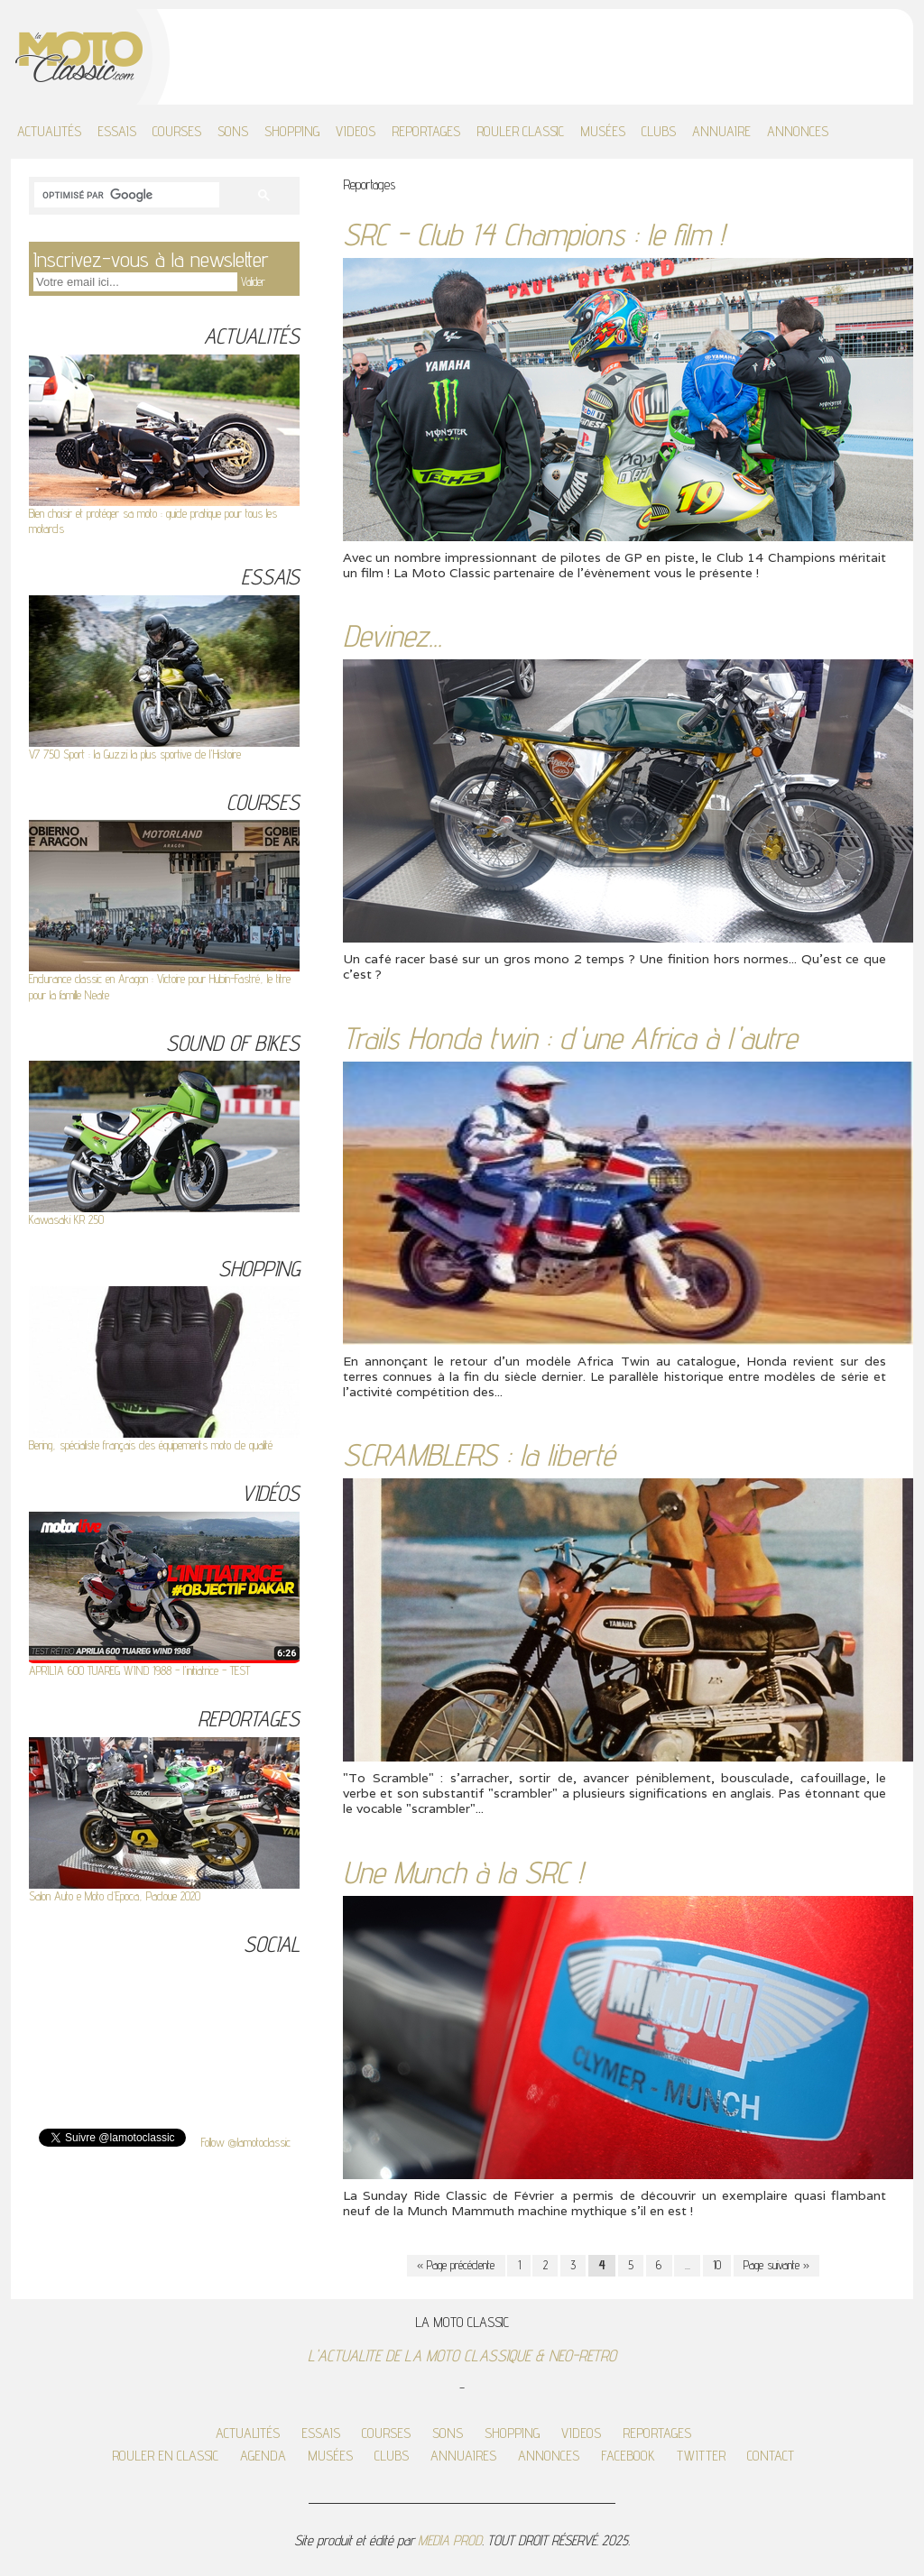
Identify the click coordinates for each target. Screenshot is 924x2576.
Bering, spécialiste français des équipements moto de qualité (151, 1445)
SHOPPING (291, 131)
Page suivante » (776, 2265)
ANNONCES (797, 131)
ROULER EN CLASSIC (165, 2455)
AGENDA (263, 2455)
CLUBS (659, 131)
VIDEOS (355, 131)
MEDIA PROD (450, 2540)
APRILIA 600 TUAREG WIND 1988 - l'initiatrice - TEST (139, 1670)
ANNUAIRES (463, 2455)
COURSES (176, 131)
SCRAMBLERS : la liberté (478, 1454)
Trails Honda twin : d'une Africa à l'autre (570, 1037)
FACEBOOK (628, 2455)
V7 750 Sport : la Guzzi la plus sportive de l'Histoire (135, 754)
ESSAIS (116, 131)
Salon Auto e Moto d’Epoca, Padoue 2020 (114, 1896)
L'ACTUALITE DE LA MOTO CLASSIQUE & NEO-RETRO (462, 2355)
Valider (253, 281)
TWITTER (701, 2455)
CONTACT (770, 2455)
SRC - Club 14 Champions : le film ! (533, 234)
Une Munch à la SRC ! (462, 1872)
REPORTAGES (426, 131)
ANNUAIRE (721, 131)
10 (717, 2265)
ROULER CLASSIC (520, 131)
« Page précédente (455, 2265)
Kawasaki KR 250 (66, 1219)
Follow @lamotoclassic (246, 2142)
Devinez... (392, 635)
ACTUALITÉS (49, 131)
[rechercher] (125, 196)
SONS (232, 131)
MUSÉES (602, 131)
